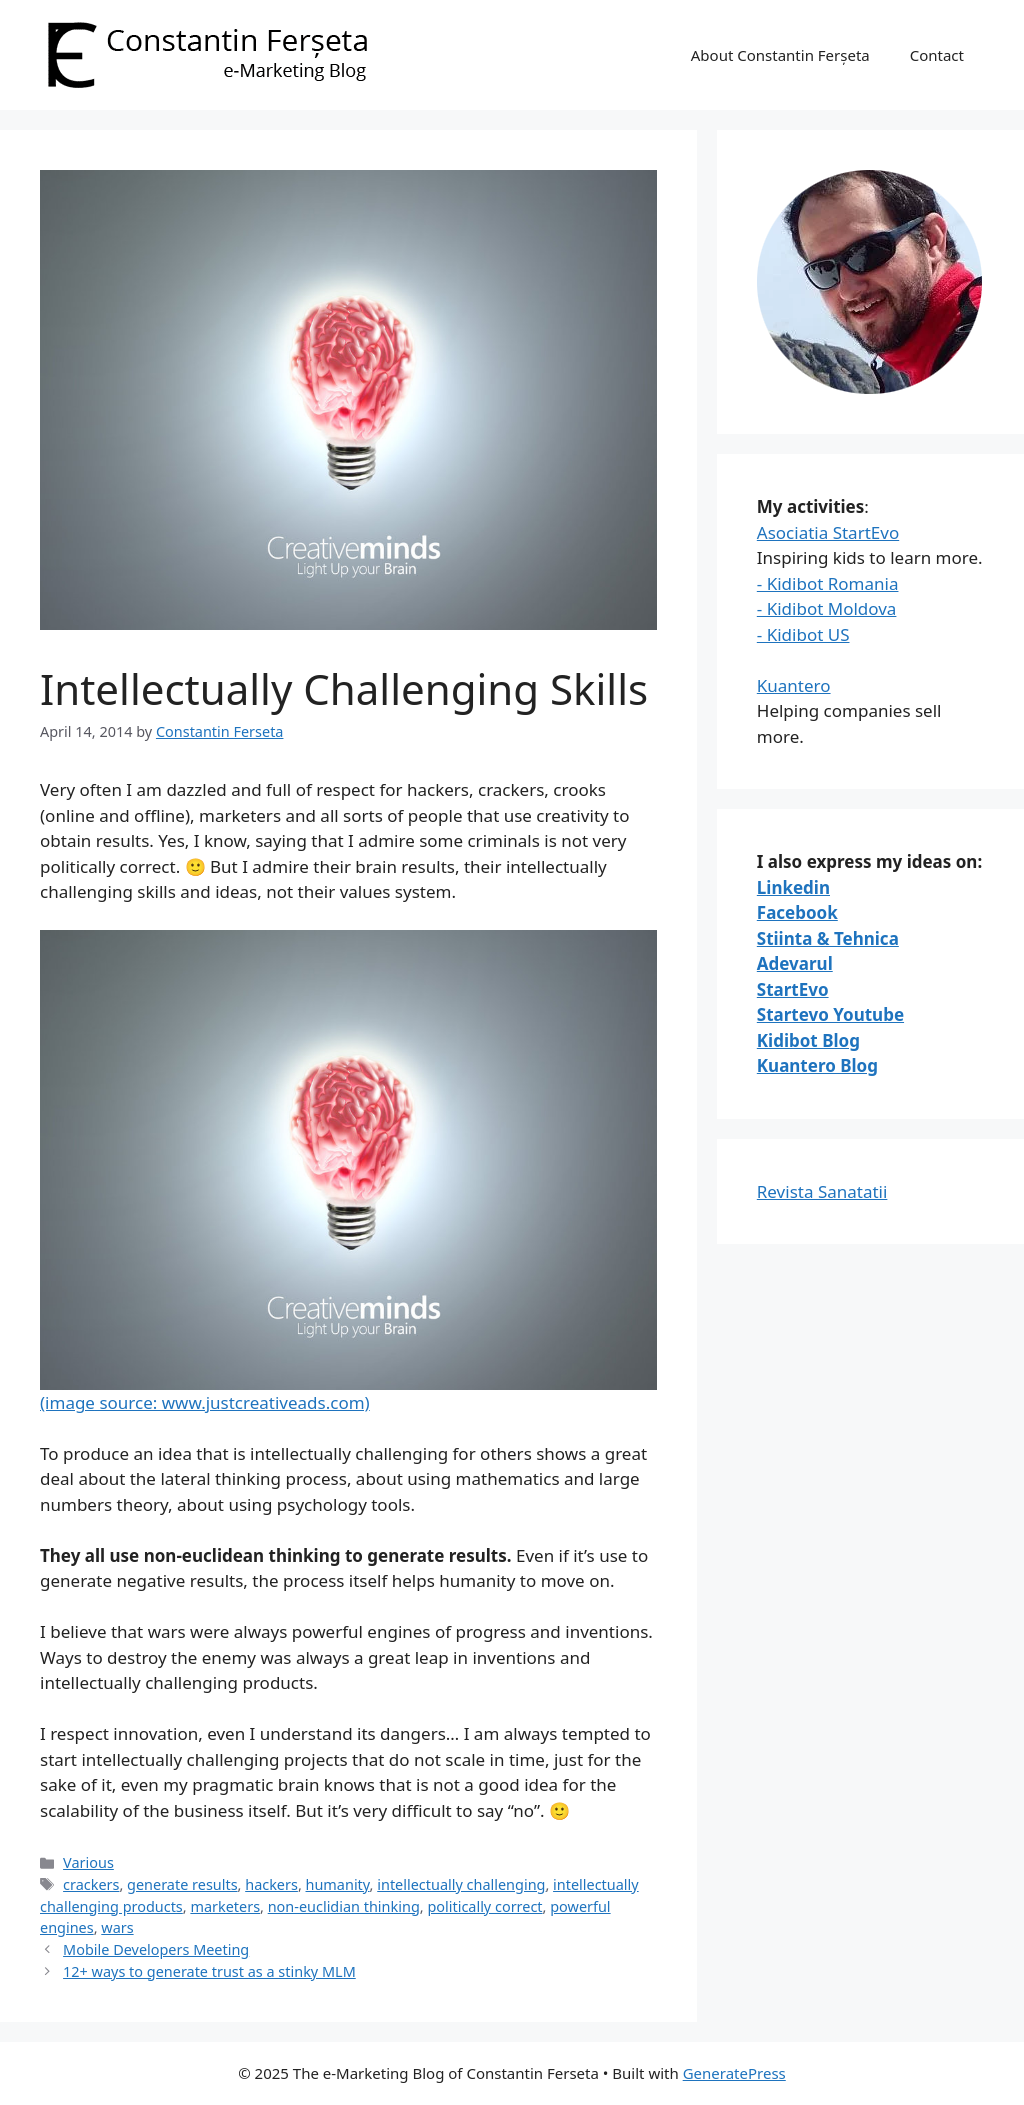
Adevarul (795, 963)
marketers (225, 1906)
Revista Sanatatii (822, 1191)
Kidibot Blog (808, 1040)
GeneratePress (734, 2073)
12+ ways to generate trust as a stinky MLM (209, 1971)
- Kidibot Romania (828, 583)
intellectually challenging (461, 1884)
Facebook (797, 912)
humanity (338, 1884)
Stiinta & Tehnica (828, 938)
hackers (271, 1884)
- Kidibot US (803, 634)
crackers (91, 1884)
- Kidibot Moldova (827, 608)
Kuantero (794, 685)
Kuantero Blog (817, 1065)
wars (117, 1927)
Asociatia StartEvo (828, 532)
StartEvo (793, 989)
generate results (182, 1884)
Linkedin (793, 887)
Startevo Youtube (830, 1014)
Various (88, 1862)
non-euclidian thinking (344, 1906)
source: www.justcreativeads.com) (232, 1402)
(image (348, 1172)
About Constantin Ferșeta (780, 55)
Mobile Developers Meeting (156, 1949)
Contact (937, 55)
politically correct (484, 1906)
